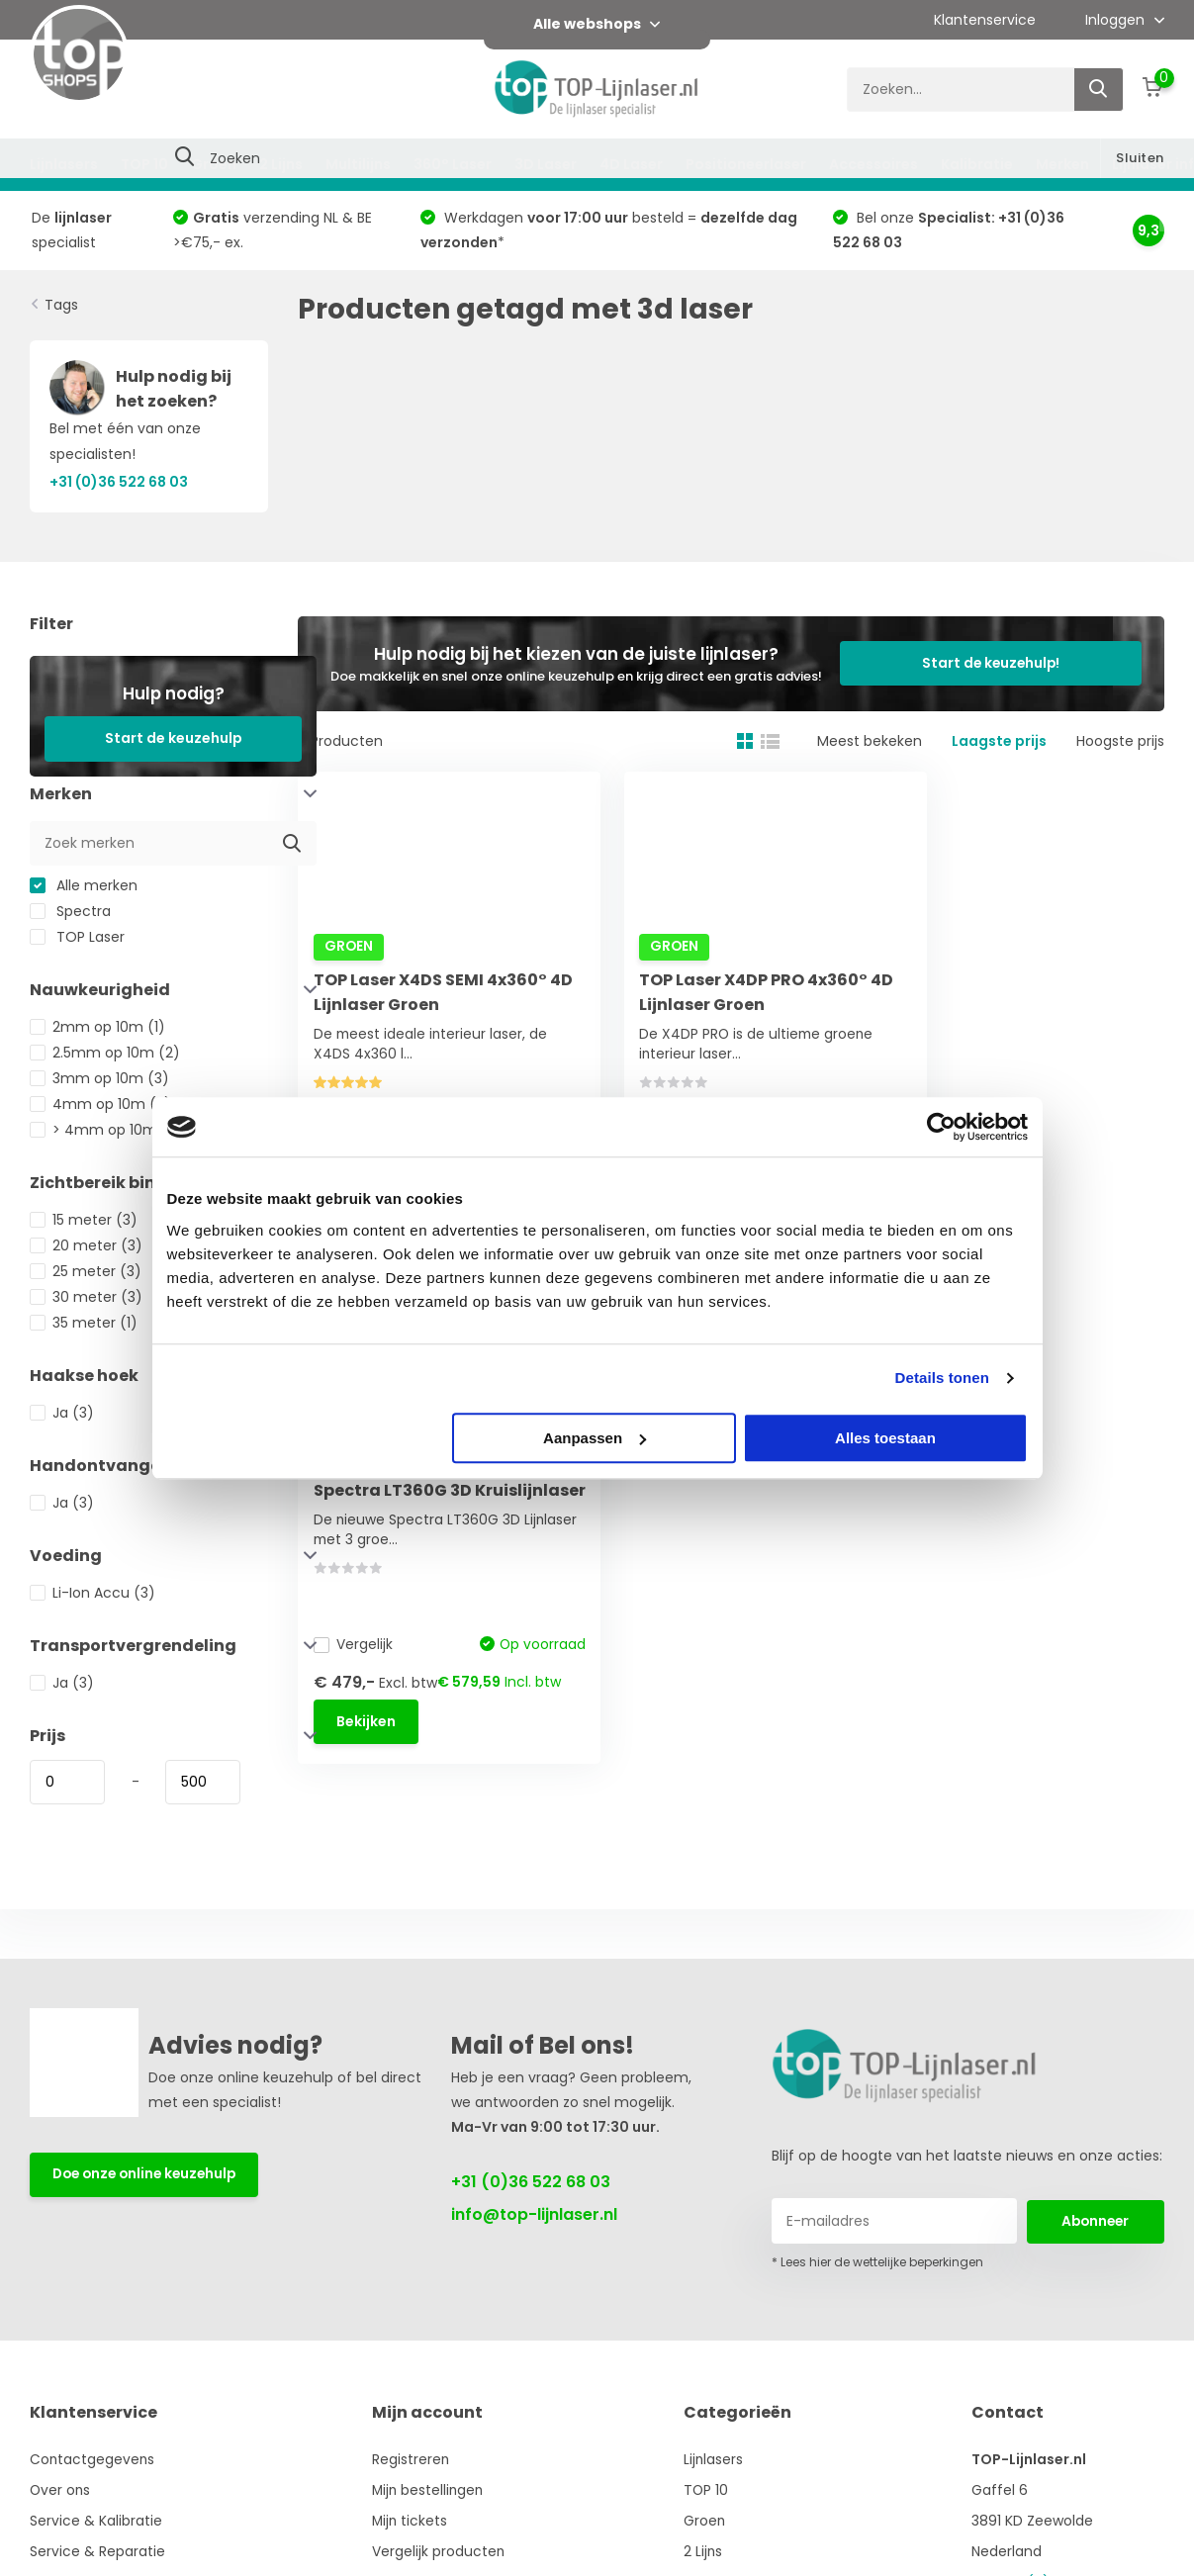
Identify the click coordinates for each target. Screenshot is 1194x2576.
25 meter (85, 1271)
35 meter (84, 1323)
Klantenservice (985, 20)
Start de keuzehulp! (1005, 663)
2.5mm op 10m (105, 1052)
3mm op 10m (99, 1078)
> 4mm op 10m (106, 1130)
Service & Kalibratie (96, 2520)
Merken (1062, 164)
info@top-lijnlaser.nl (534, 2214)
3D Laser (545, 164)
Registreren (413, 2459)
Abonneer (1095, 2221)
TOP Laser (77, 937)
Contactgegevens (93, 2459)
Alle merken (84, 885)
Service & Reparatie (97, 2551)
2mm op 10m (97, 1027)
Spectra (70, 911)
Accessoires (873, 164)
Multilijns (358, 164)
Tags (61, 305)
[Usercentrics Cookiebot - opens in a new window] (941, 1127)
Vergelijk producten (440, 2551)
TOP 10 (144, 164)
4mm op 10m (100, 1104)
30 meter (86, 1297)
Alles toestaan (885, 1437)
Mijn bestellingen (431, 2490)
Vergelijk (357, 1094)
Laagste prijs (999, 741)
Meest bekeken (869, 741)
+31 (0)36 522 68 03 (530, 2181)
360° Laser (452, 164)
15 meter (84, 1220)
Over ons (61, 2490)
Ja (62, 1413)
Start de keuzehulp (173, 738)
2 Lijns (281, 164)
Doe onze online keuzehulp (148, 2175)
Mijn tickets (412, 2520)
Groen (213, 164)
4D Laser (631, 164)
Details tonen (942, 1377)
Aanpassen (594, 1437)
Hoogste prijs (1120, 741)
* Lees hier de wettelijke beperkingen (877, 2262)
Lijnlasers (64, 164)
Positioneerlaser (746, 164)
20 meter (86, 1245)
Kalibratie (977, 164)
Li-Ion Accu (92, 1593)
